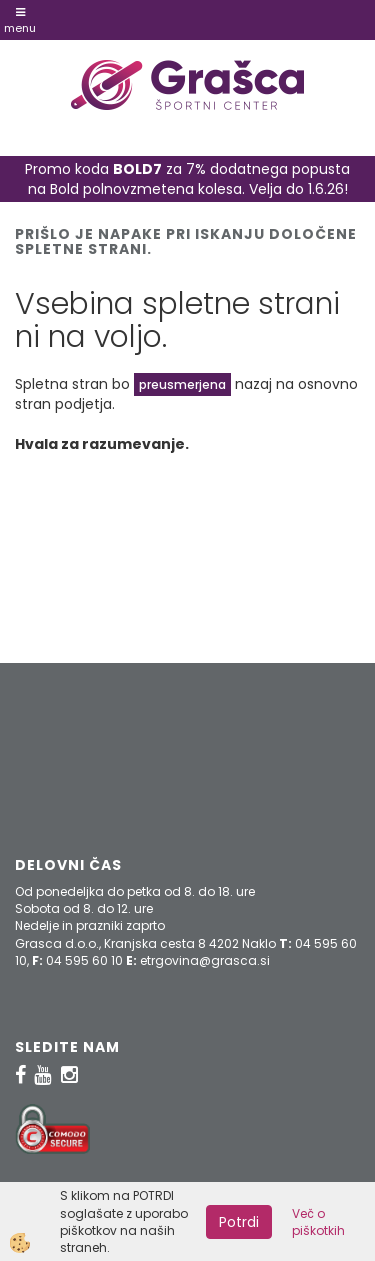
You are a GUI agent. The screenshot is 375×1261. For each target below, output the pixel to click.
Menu (20, 21)
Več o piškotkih (318, 1222)
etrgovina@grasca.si (205, 960)
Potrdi (239, 1222)
